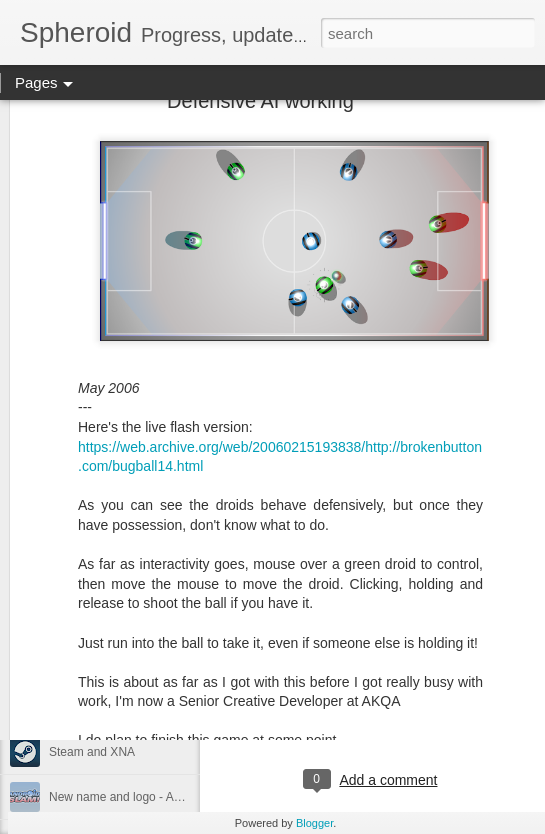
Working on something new (121, 707)
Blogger (314, 823)
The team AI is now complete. (127, 662)
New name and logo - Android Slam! (145, 797)
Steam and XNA (92, 752)
